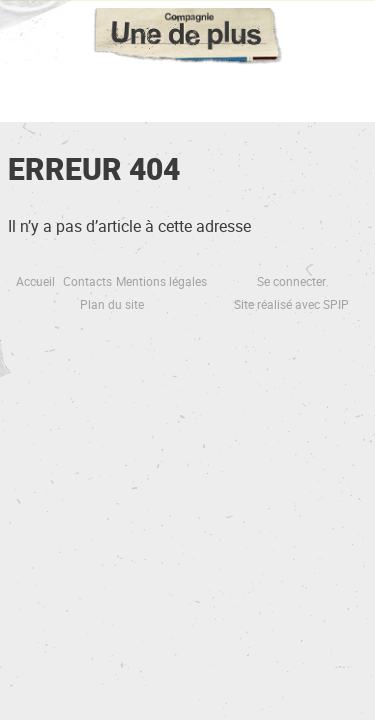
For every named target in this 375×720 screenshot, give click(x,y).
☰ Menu (187, 90)
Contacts (87, 281)
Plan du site (112, 304)
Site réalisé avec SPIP (291, 304)
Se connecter (291, 281)
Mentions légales (161, 281)
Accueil (35, 281)
